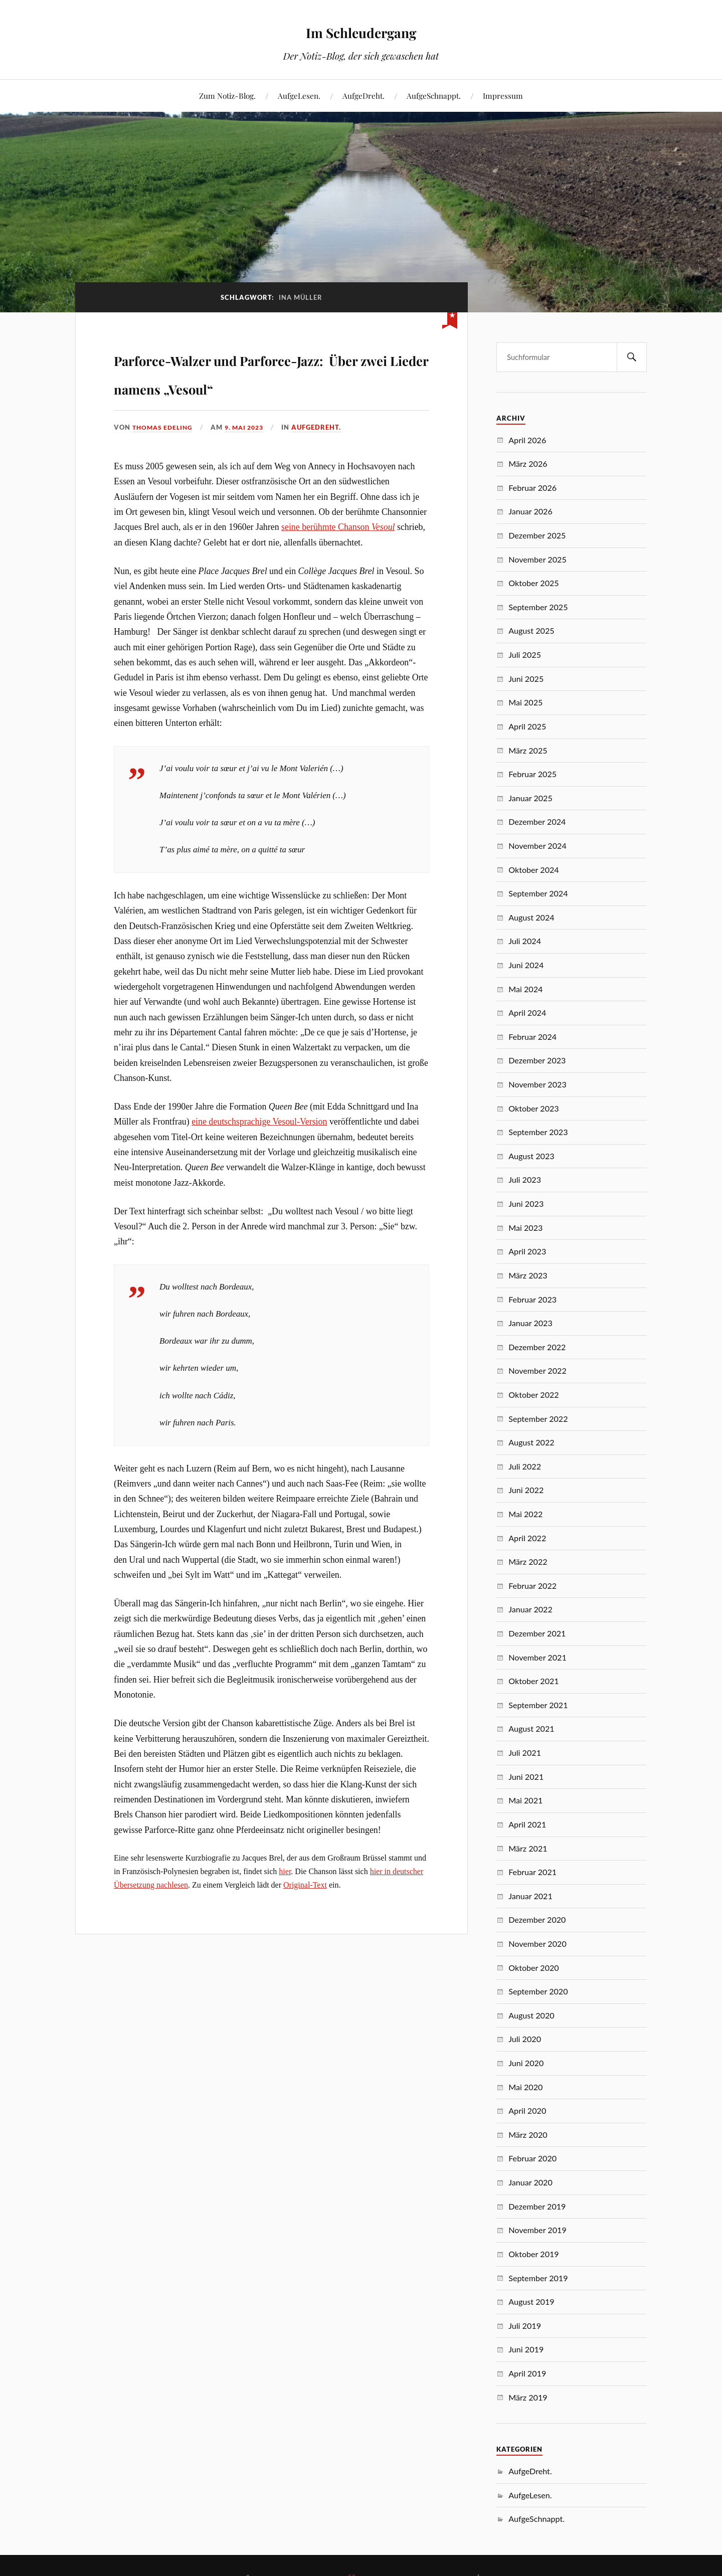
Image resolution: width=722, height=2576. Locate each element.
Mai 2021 (525, 1800)
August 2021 (531, 1728)
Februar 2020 (532, 2158)
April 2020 (527, 2110)
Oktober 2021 (533, 1681)
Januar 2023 (530, 1323)
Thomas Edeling (164, 456)
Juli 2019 (524, 2325)
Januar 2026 (530, 511)
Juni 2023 (526, 1203)
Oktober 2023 (533, 1108)
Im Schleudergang (361, 30)
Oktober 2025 (533, 583)
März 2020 (528, 2134)
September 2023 (538, 1132)
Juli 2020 (524, 2039)
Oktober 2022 (533, 1394)
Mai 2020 (525, 2087)
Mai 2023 (525, 1227)
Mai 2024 (525, 989)
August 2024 (531, 917)
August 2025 (531, 630)
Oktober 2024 (533, 869)
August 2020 (531, 2015)
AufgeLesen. (299, 95)
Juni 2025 (526, 678)
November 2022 (537, 1370)
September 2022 (538, 1418)
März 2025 (528, 750)
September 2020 (538, 1991)
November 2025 (537, 559)
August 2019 (531, 2301)
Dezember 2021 (537, 1633)
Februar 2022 (532, 1585)
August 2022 (531, 1442)
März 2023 (528, 1275)
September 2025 (538, 607)
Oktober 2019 (533, 2254)
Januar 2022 (530, 1609)
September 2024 (538, 893)
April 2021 (527, 1824)
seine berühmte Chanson (338, 556)
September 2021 (538, 1705)
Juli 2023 (524, 1179)
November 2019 (537, 2230)
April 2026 (527, 440)
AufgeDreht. (363, 95)
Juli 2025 (524, 654)
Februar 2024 (532, 1036)
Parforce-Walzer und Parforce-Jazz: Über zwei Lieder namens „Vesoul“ (241, 385)
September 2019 (538, 2278)
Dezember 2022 (537, 1347)
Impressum (503, 95)
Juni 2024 (526, 965)
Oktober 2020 (533, 1967)
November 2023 (537, 1084)
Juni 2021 (526, 1776)
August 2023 (531, 1156)
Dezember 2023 (537, 1060)
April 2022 (527, 1538)
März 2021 (528, 1848)
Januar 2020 (530, 2182)
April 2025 (527, 726)
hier (285, 1900)
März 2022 (528, 1561)
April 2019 (527, 2373)
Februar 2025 (532, 774)
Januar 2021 (530, 1896)
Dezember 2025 (537, 535)
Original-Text (305, 1913)
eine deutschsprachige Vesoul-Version (259, 1151)
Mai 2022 (525, 1514)
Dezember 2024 (537, 821)
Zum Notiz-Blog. (227, 95)
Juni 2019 (526, 2349)
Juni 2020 (526, 2063)
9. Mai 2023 (250, 456)
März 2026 (528, 463)
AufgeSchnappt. (434, 95)
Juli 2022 (524, 1466)
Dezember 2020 (537, 1919)
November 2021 (537, 1657)
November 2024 (537, 845)
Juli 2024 (524, 941)
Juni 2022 (526, 1490)
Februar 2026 (532, 487)
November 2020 (537, 1943)
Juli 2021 (524, 1752)
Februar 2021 (532, 1872)
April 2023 (527, 1251)
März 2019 (528, 2397)
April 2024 (527, 1012)
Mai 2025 (525, 702)
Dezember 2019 (537, 2206)
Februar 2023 (532, 1299)
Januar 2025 (530, 798)
